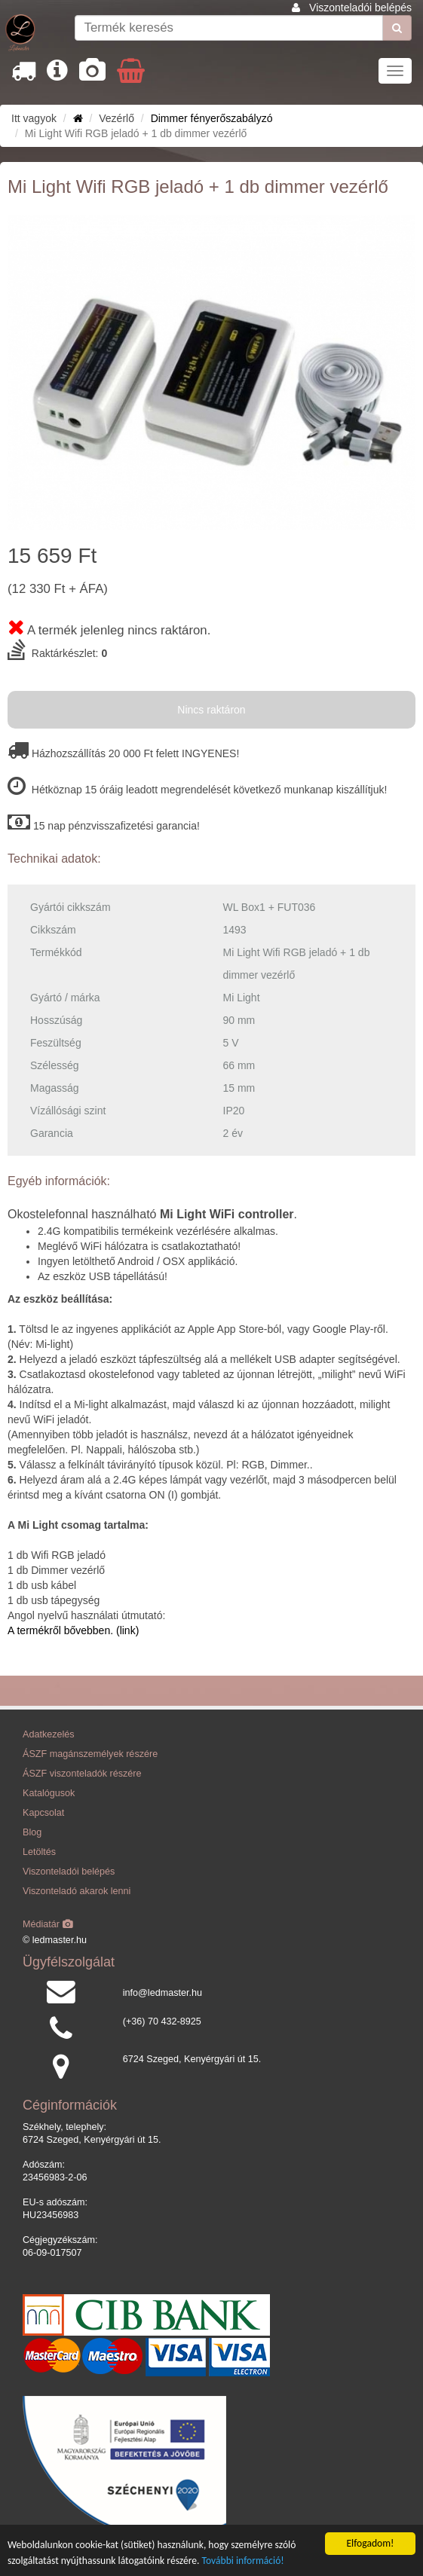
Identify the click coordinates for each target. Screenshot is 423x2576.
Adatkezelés (49, 1734)
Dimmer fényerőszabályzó (212, 118)
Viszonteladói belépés (360, 8)
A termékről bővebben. (60, 1630)
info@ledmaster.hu (162, 1993)
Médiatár (48, 1924)
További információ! (243, 2560)
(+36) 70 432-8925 (162, 2021)
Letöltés (39, 1852)
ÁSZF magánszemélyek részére (90, 1754)
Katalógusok (49, 1793)
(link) (126, 1630)
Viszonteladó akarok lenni (76, 1891)
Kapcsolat (43, 1812)
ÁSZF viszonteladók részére (82, 1773)
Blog (32, 1832)
